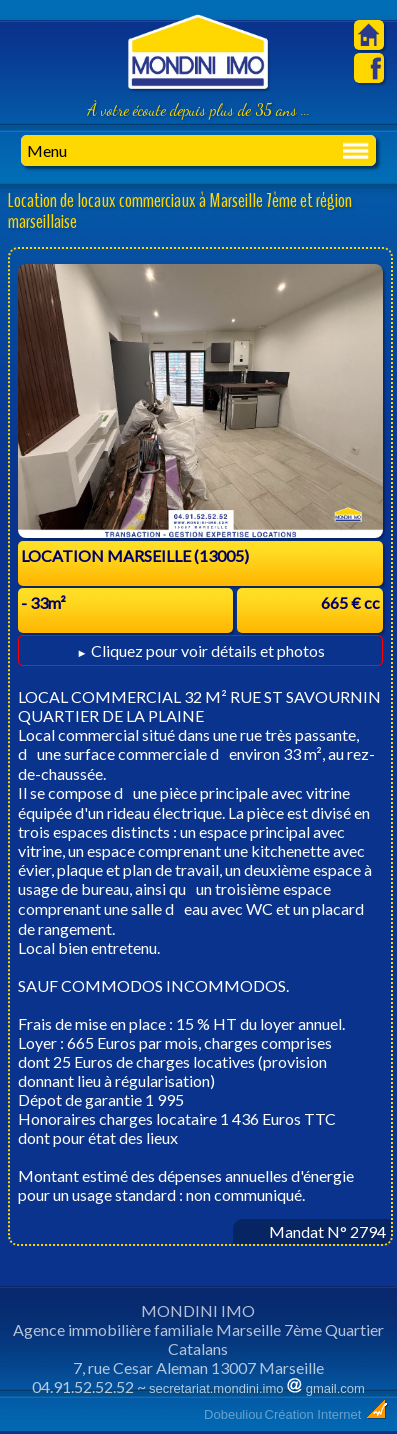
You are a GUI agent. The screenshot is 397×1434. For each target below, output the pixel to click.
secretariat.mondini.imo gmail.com (257, 1388)
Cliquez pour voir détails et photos (200, 650)
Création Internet (327, 1414)
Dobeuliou (233, 1414)
